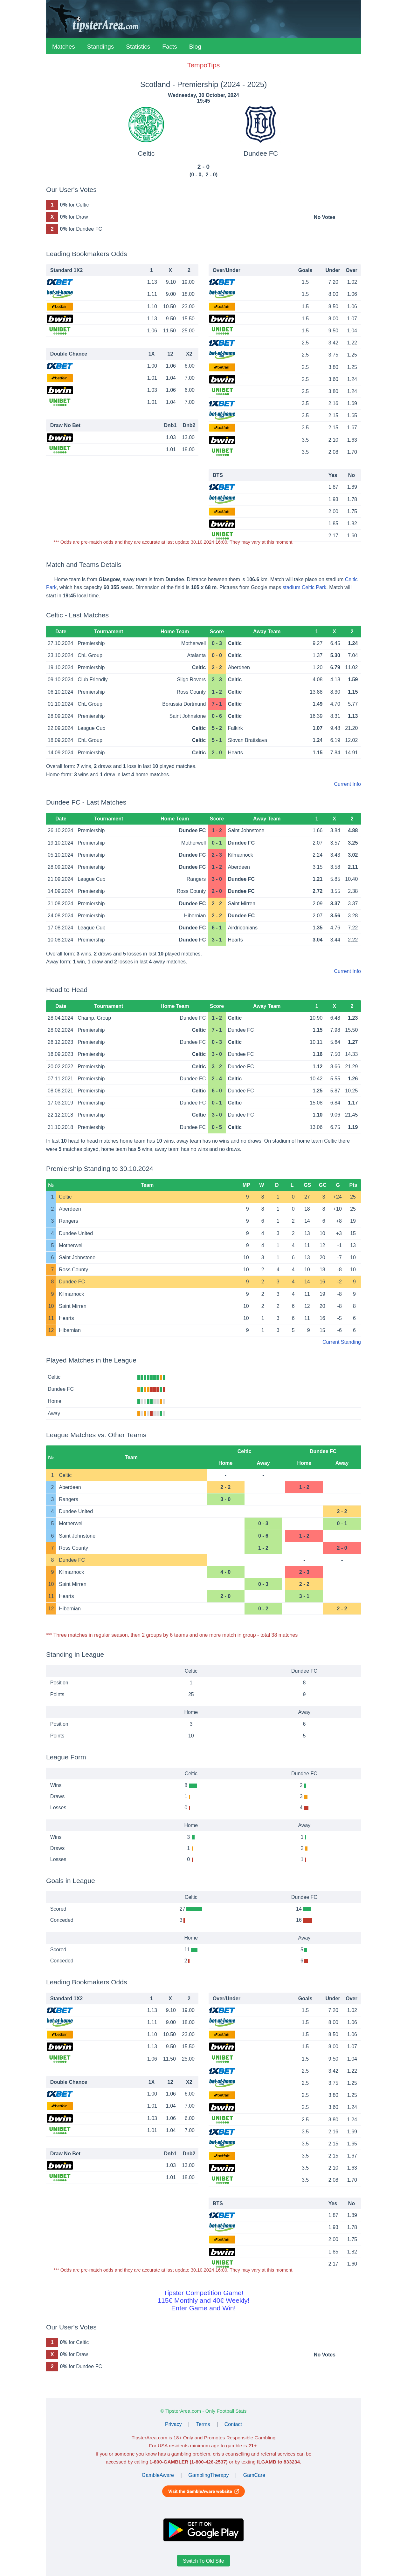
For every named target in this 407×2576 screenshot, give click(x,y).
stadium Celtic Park (305, 587)
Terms (203, 2424)
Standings (100, 46)
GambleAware (158, 2475)
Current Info (347, 784)
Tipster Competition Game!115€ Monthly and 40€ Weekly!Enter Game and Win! (203, 2300)
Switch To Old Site (203, 2560)
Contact (233, 2424)
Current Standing (341, 1342)
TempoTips (203, 65)
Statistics (138, 46)
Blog (195, 46)
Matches (63, 46)
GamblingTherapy (208, 2475)
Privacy (173, 2424)
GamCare (254, 2475)
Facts (169, 46)
